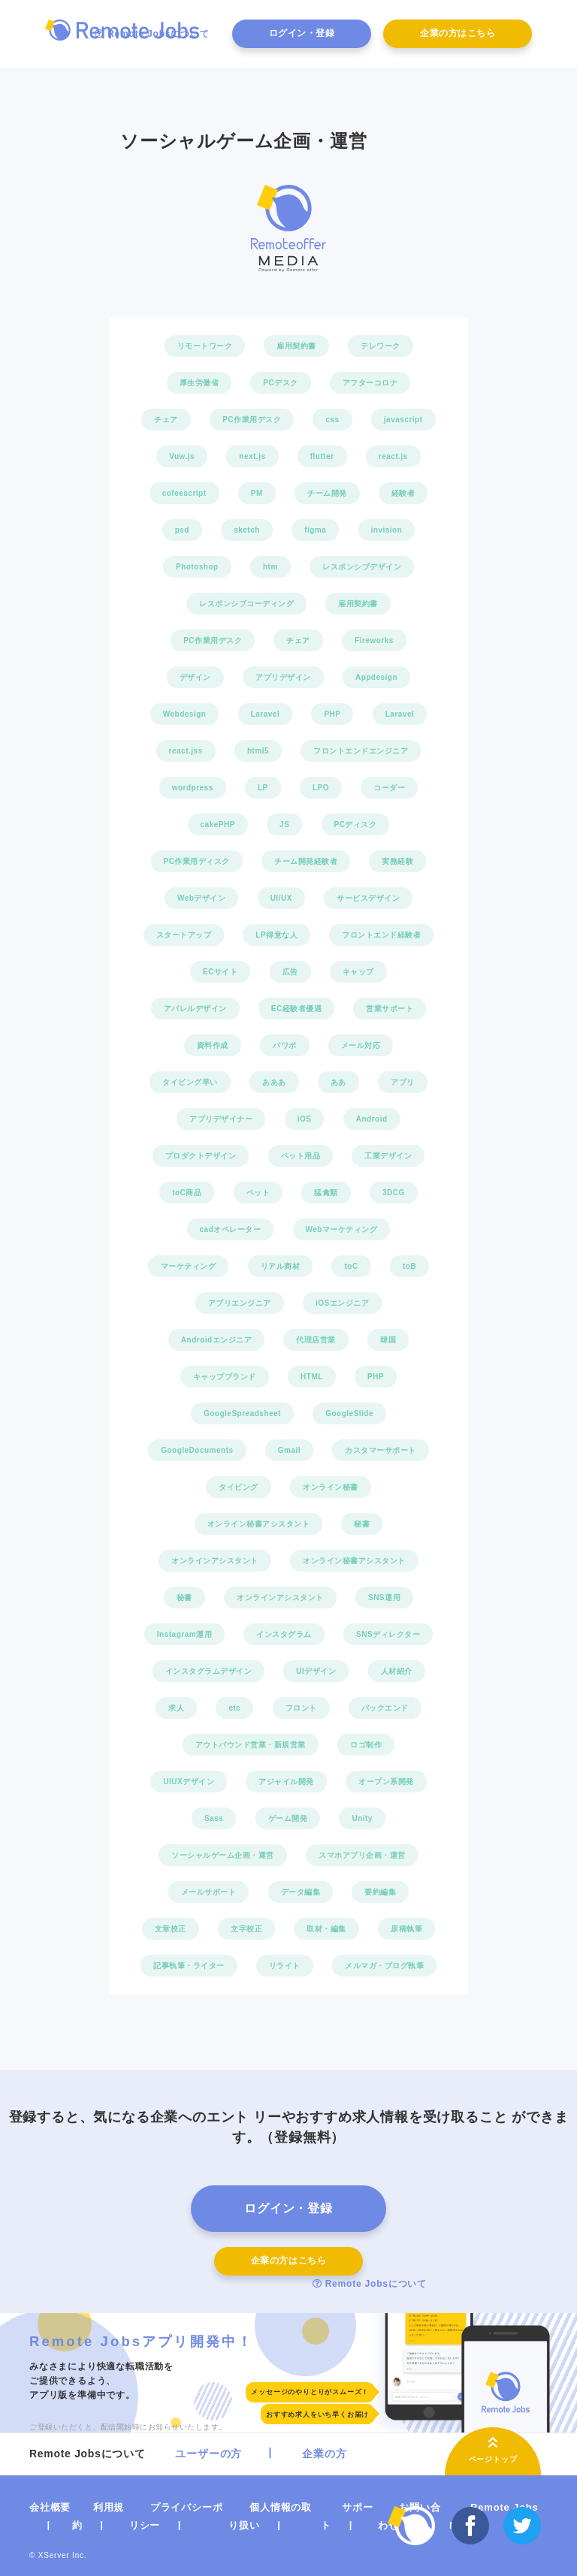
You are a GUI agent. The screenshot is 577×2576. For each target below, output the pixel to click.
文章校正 (170, 1929)
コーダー (389, 788)
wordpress (192, 788)
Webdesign (185, 714)
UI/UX (281, 898)
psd (182, 530)
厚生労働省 (199, 383)
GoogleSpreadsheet (242, 1413)
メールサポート (209, 1892)
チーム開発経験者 (305, 861)
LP (263, 788)
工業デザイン (388, 1156)
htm (270, 567)
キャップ (358, 972)
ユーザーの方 (208, 2454)
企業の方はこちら (457, 33)
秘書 (362, 1524)
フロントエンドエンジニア (360, 751)
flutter (322, 456)
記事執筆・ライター (189, 1965)
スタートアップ (184, 935)
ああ (338, 1082)
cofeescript (184, 493)
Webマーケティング (342, 1229)
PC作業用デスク (251, 419)
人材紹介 (396, 1671)
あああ (274, 1082)
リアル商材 (281, 1266)
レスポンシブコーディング (246, 603)
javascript (403, 419)
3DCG (393, 1192)
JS (284, 824)
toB (409, 1266)
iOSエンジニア (342, 1303)
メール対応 (361, 1045)
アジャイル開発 (286, 1781)
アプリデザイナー (220, 1119)
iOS (305, 1119)
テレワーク (380, 346)
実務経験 (397, 861)
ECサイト (220, 972)
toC (351, 1266)
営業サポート (389, 1008)
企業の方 (324, 2454)
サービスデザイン (368, 898)
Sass (213, 1818)
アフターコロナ (370, 383)
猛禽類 (326, 1192)
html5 (258, 751)
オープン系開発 (386, 1781)
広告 (290, 972)
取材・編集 (326, 1929)
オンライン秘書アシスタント (258, 1524)
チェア (166, 419)
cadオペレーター (230, 1229)
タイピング (238, 1487)
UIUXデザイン (188, 1781)
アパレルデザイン (195, 1008)
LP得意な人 (276, 935)
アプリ (403, 1082)
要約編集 (380, 1892)
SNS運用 (384, 1597)
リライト (285, 1965)
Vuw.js (182, 456)
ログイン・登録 (302, 33)
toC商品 (186, 1192)
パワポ (285, 1045)
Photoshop (197, 567)
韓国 (388, 1340)
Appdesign (376, 677)
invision (387, 530)
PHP (332, 714)
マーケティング (188, 1266)
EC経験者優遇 (296, 1008)
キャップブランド (224, 1377)
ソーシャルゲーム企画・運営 (222, 1855)
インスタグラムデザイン (208, 1671)
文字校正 (246, 1929)
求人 (176, 1708)
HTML (312, 1377)
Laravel (265, 714)
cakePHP (218, 824)
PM (257, 493)
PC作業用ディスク (197, 861)
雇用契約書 (296, 346)
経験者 (403, 493)
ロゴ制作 (366, 1745)
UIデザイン (316, 1671)
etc (234, 1708)
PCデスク (280, 383)
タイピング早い (190, 1082)
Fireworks (374, 640)
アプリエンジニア (239, 1303)
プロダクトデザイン (201, 1156)
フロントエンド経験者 (381, 935)
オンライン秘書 (330, 1487)
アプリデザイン (283, 677)
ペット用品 (301, 1156)
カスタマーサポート (380, 1450)
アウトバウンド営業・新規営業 (250, 1745)
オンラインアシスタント (214, 1561)
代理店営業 (316, 1340)
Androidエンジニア (216, 1340)
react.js (393, 456)
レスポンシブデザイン (361, 567)
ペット (258, 1192)
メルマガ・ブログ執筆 (384, 1965)
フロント (301, 1708)
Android (372, 1119)
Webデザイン (201, 898)
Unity (362, 1818)
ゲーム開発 (288, 1818)
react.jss (186, 751)
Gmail (289, 1450)
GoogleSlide (349, 1413)
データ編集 (301, 1892)
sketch (247, 530)
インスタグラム (284, 1634)
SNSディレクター (388, 1634)
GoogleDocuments (197, 1450)
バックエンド (385, 1708)
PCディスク (355, 824)
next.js (252, 456)
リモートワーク (205, 346)
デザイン (195, 677)
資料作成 (212, 1045)
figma (315, 530)
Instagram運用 (184, 1634)
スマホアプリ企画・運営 (362, 1855)
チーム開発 (327, 493)
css (332, 419)
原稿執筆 (406, 1929)
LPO (321, 788)
